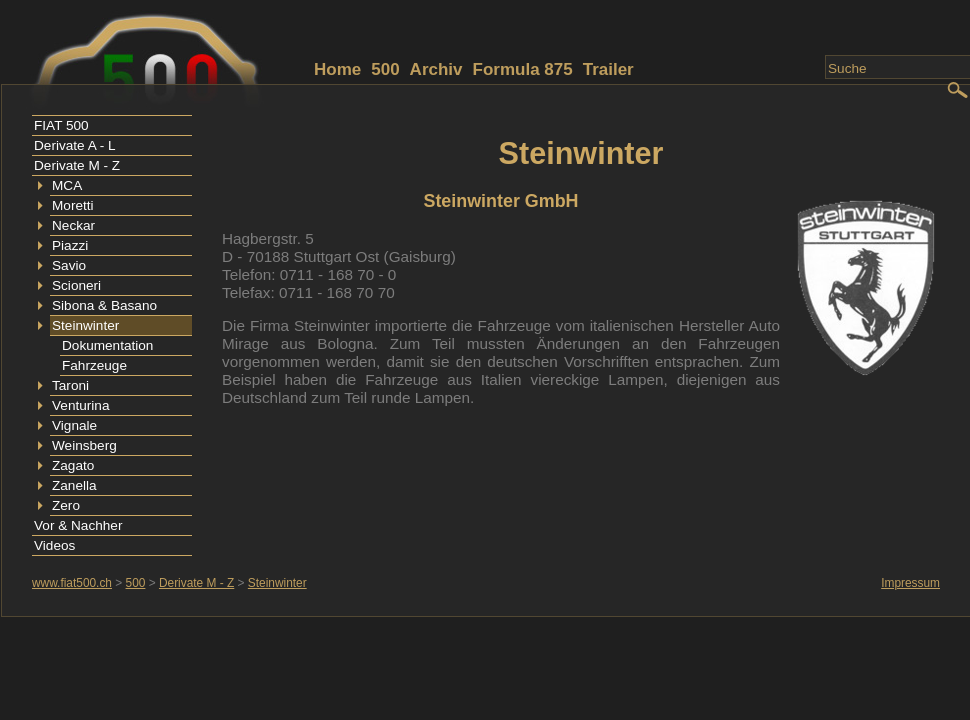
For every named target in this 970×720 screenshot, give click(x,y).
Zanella (74, 485)
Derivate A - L (75, 145)
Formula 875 (523, 69)
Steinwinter (85, 325)
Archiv (436, 69)
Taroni (70, 385)
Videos (54, 545)
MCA (67, 185)
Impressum (910, 583)
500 (385, 69)
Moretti (73, 205)
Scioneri (76, 285)
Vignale (74, 425)
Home (337, 69)
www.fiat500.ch (72, 583)
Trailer (608, 69)
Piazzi (70, 245)
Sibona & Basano (104, 305)
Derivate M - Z (77, 165)
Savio (69, 265)
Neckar (73, 225)
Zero (66, 505)
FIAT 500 (61, 125)
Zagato (73, 465)
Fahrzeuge (94, 365)
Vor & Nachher (78, 525)
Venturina (80, 405)
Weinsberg (84, 445)
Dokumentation (107, 345)
